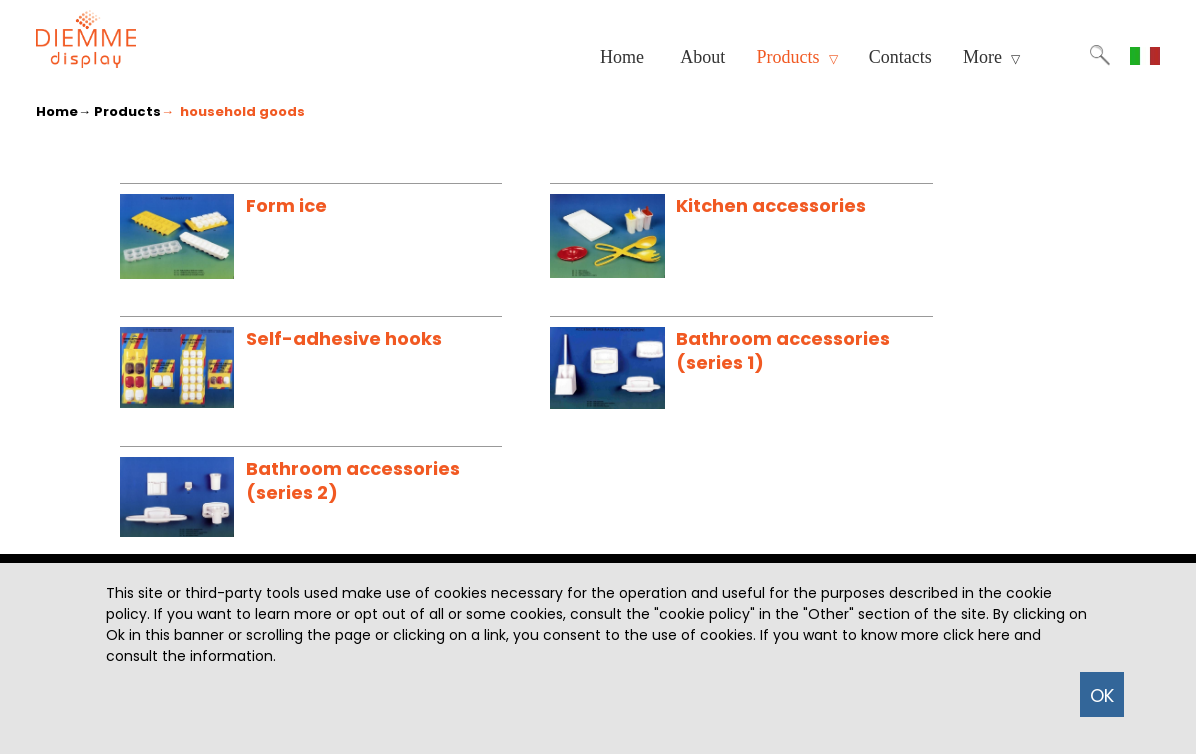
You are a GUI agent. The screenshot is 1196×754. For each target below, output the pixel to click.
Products (797, 57)
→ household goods (233, 111)
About (702, 57)
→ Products (119, 111)
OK (1102, 695)
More (991, 57)
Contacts (900, 57)
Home (622, 57)
